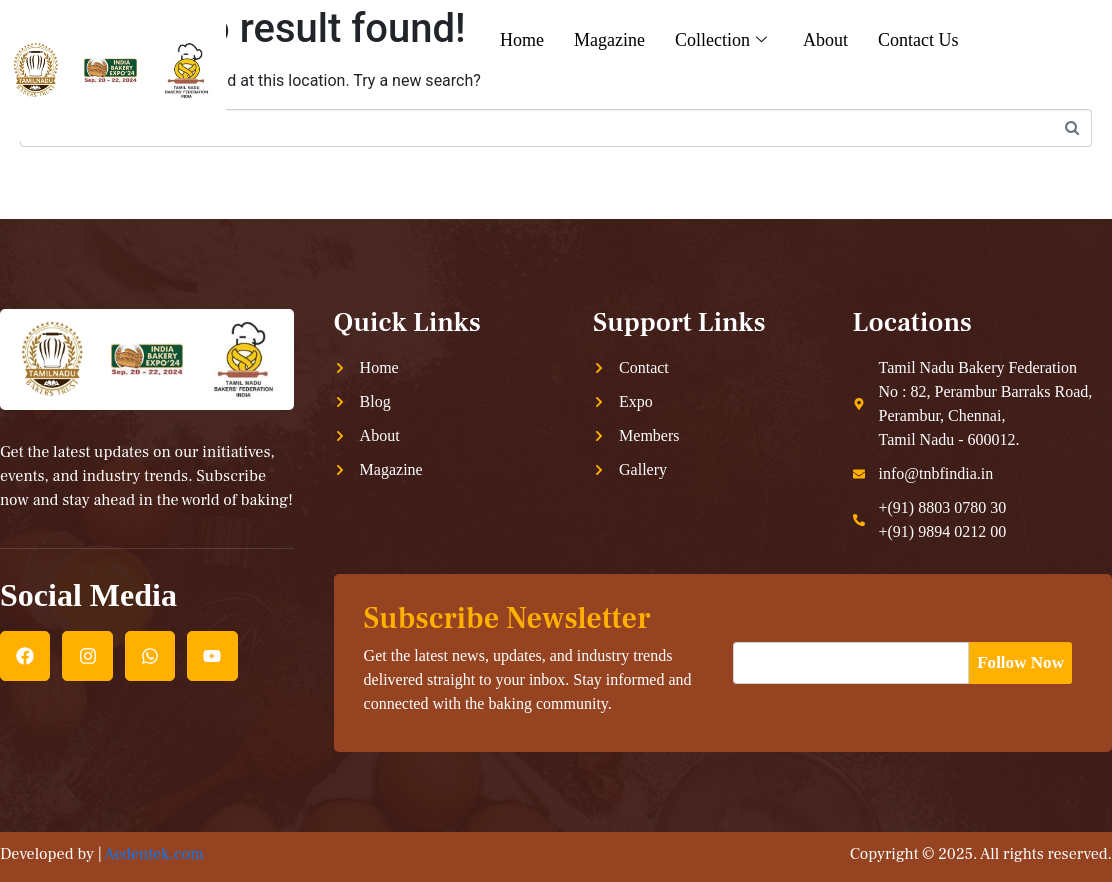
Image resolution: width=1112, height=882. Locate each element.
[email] (854, 663)
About (825, 40)
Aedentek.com (154, 854)
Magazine (609, 40)
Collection (721, 40)
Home (522, 40)
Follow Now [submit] (1023, 662)
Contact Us (918, 40)
